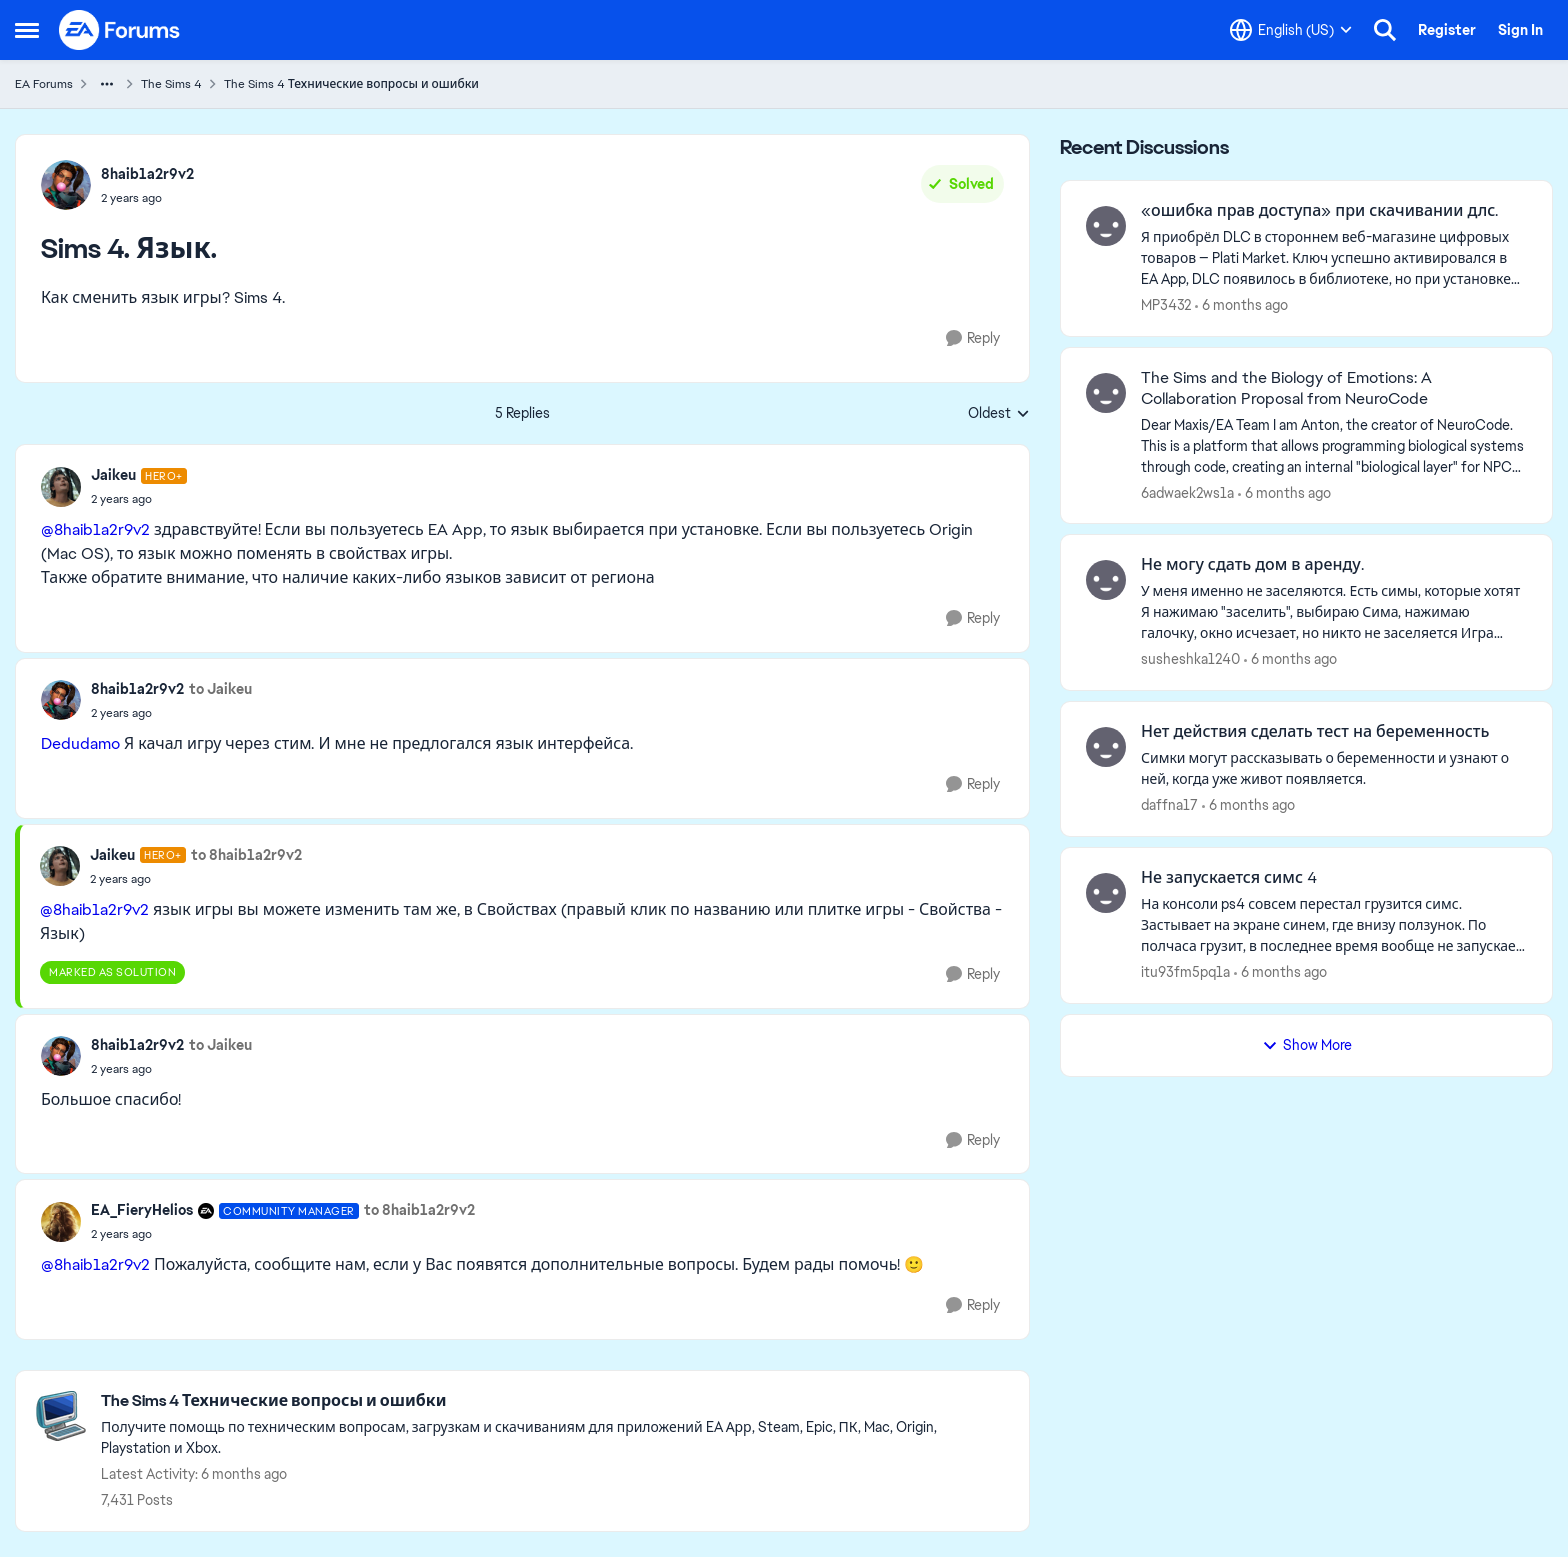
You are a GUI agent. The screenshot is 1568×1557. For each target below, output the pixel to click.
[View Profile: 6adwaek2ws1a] (1106, 393)
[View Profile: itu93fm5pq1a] (1106, 893)
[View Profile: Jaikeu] (61, 487)
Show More (1307, 1045)
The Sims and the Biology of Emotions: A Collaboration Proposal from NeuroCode (1286, 388)
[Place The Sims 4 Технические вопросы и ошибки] (555, 1401)
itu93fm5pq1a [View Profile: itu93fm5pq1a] (1185, 972)
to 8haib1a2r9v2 (246, 855)
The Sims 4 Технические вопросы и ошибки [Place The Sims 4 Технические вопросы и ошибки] (351, 84)
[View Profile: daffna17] (1106, 747)
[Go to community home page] (120, 30)
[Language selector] (1291, 30)
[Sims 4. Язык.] (139, 499)
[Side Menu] (27, 30)
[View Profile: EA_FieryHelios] (61, 1222)
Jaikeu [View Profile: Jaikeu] (113, 475)
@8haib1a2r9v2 (95, 529)
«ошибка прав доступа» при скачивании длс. (1319, 211)
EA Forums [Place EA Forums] (44, 84)
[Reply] (973, 338)
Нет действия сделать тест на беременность (1315, 732)
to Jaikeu (220, 689)
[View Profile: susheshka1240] (1106, 580)
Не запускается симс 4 (1229, 878)
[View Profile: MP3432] (1106, 226)
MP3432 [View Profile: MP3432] (1166, 305)
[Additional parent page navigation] (107, 84)
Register (1447, 30)
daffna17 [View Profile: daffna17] (1169, 805)
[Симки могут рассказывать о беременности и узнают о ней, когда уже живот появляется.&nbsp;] (1334, 769)
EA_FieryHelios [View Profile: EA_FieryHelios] (142, 1210)
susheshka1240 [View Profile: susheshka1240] (1190, 659)
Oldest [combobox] (999, 414)
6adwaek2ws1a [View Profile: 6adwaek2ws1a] (1187, 492)
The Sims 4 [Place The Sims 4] (171, 84)
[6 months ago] (1241, 305)
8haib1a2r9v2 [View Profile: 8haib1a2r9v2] (147, 174)
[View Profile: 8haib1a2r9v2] (66, 185)
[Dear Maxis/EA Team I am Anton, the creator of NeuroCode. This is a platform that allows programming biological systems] (1334, 445)
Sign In (1520, 30)
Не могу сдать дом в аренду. (1252, 565)
